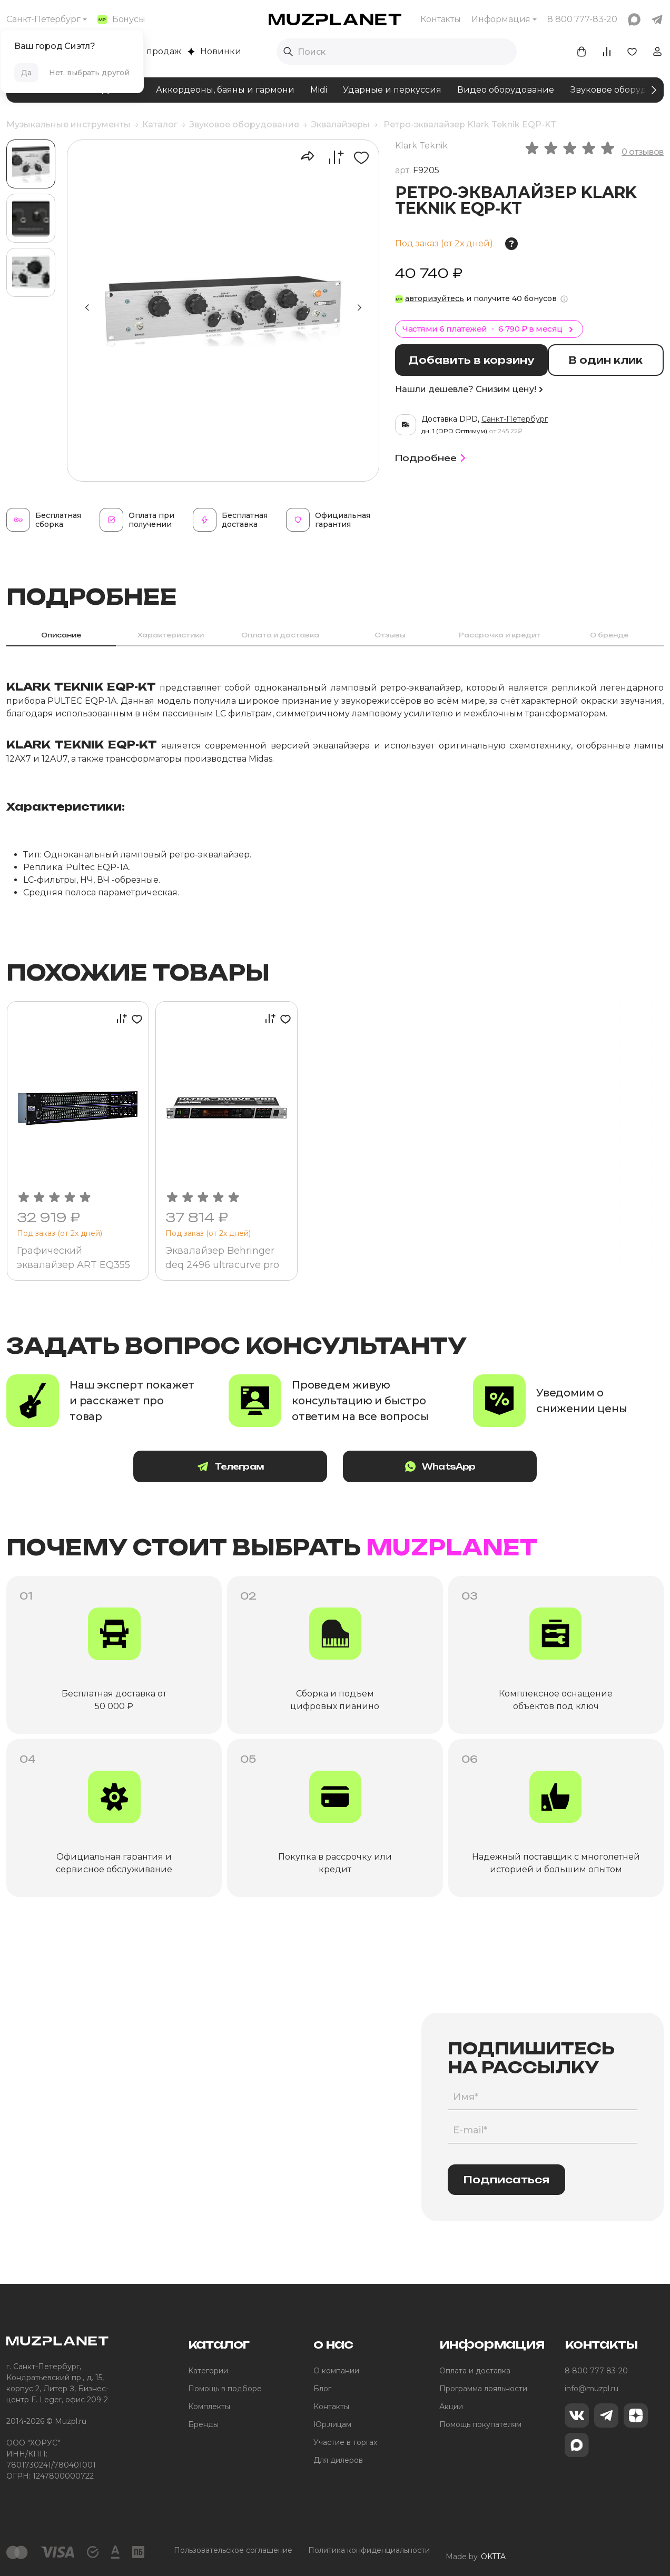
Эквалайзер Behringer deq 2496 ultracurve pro (223, 1258)
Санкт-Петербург (43, 19)
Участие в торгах (345, 2443)
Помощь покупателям (480, 2425)
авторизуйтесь (434, 298)
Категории (208, 2372)
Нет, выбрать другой (89, 72)
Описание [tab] (61, 635)
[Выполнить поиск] (288, 51)
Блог (322, 2389)
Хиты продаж (146, 51)
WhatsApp (419, 1468)
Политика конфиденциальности (369, 2552)
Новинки (214, 51)
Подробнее (432, 456)
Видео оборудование (505, 90)
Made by (476, 2552)
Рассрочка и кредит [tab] (499, 635)
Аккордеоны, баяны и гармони (225, 90)
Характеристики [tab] (170, 635)
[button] (359, 308)
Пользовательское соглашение (233, 2552)
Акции (451, 2407)
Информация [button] (500, 19)
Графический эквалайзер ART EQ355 (74, 1258)
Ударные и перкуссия (392, 90)
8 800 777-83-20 (596, 2372)
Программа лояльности (483, 2389)
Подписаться (506, 2180)
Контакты (440, 19)
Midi (318, 90)
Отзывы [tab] (390, 635)
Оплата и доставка (474, 2372)
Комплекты (209, 2407)
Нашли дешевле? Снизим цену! (469, 388)
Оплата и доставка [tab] (280, 635)
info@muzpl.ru (591, 2389)
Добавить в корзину (476, 360)
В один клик (613, 360)
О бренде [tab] (609, 635)
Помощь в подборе (225, 2389)
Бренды (203, 2425)
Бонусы (121, 19)
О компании (336, 2372)
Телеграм (250, 1468)
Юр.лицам (332, 2425)
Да (26, 72)
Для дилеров (338, 2461)
